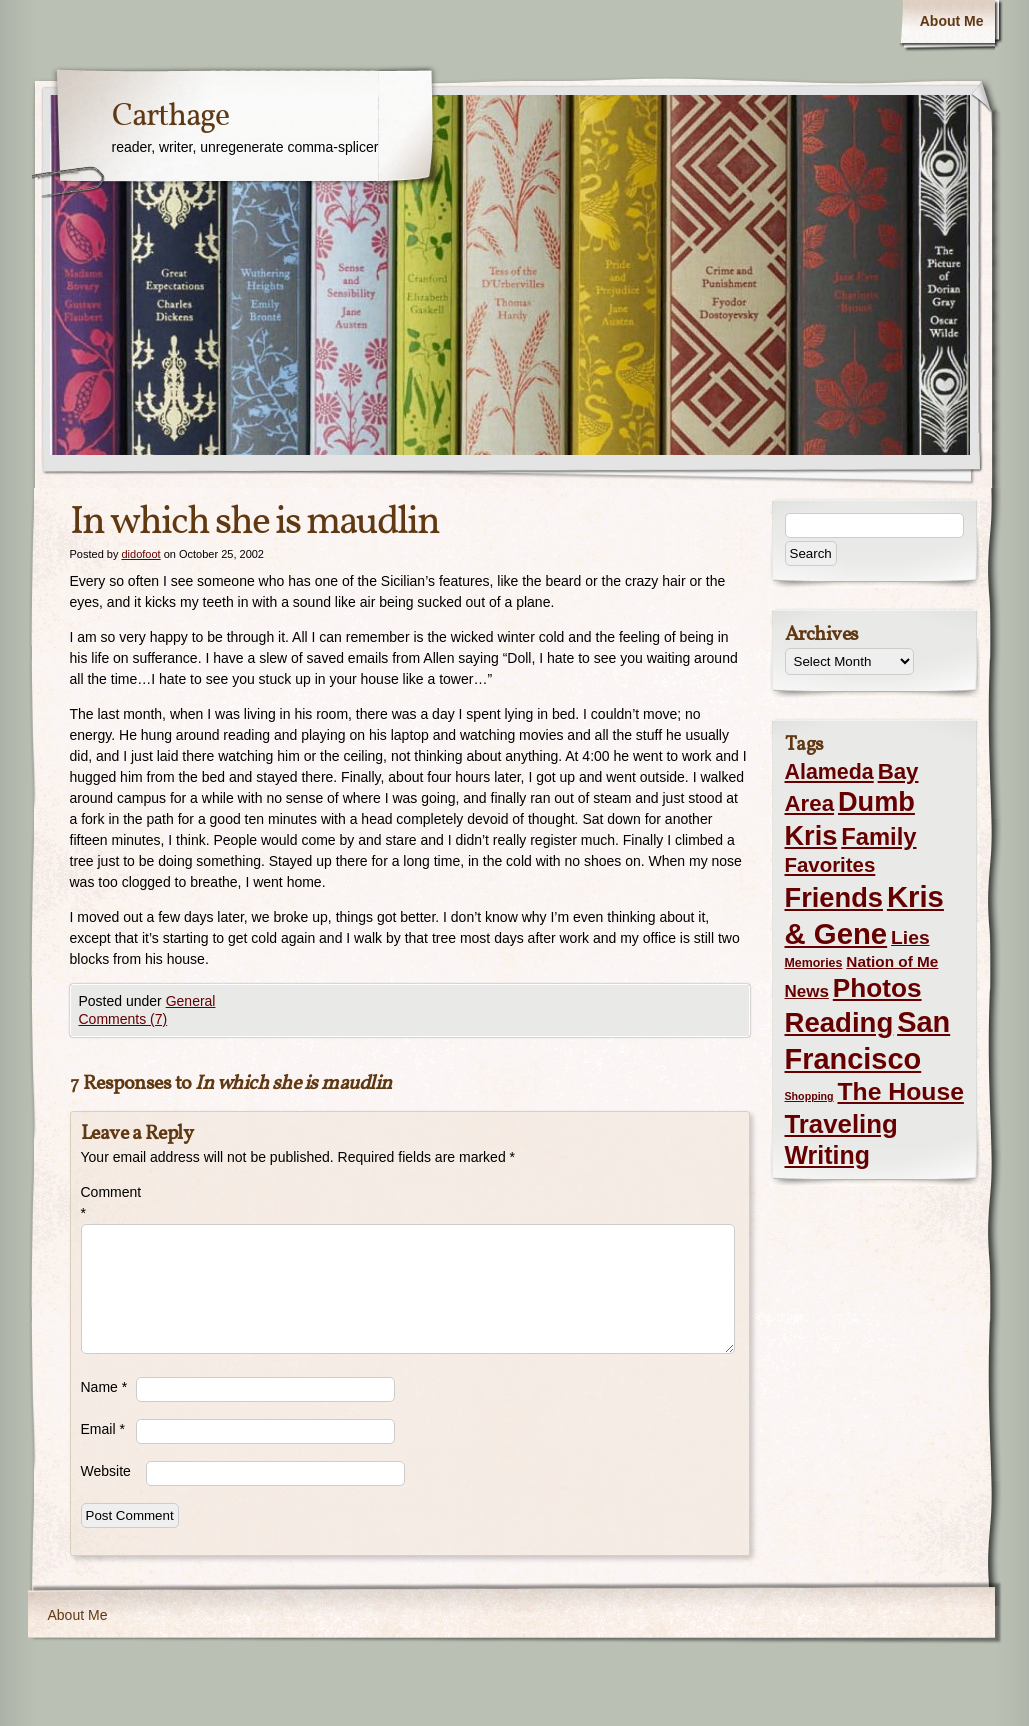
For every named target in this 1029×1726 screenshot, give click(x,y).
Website (106, 1471)
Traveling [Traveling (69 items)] (841, 1124)
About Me (952, 21)
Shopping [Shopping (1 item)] (809, 1096)
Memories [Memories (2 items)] (814, 963)
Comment (108, 1202)
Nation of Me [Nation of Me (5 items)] (892, 961)
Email (103, 1429)
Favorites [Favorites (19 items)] (830, 865)
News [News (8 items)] (807, 991)
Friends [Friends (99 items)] (834, 897)
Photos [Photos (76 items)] (877, 988)
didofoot (140, 554)
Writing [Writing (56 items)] (827, 1155)
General (191, 1001)
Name (104, 1387)
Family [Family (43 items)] (878, 836)
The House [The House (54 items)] (901, 1091)
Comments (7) (123, 1019)
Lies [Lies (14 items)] (910, 937)
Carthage (170, 117)
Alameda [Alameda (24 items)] (829, 772)
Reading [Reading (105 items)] (839, 1022)
